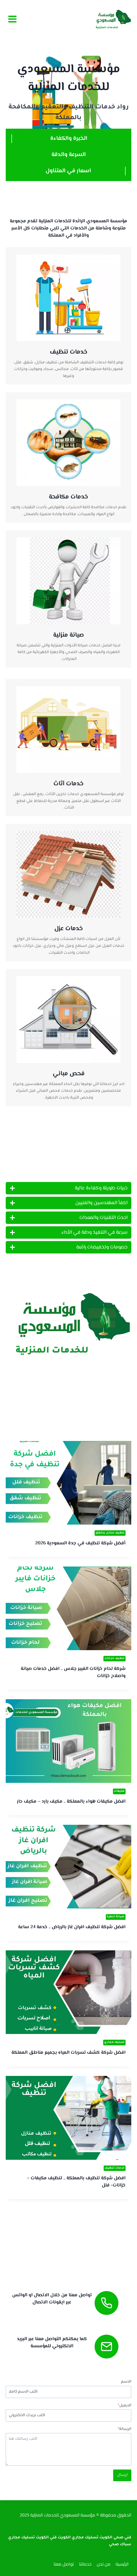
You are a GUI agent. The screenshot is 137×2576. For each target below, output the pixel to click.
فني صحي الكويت (115, 2537)
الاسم (126, 2382)
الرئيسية (122, 2564)
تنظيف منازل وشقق (110, 1532)
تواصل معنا (64, 2564)
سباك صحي (120, 2544)
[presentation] (68, 1483)
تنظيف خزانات (114, 1658)
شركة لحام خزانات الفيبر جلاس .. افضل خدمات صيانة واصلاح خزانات (73, 1672)
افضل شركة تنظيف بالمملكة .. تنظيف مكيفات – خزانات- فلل (76, 2182)
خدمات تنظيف (115, 2168)
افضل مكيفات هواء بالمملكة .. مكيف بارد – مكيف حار (71, 1801)
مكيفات (119, 1791)
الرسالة (124, 2429)
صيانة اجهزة (116, 1916)
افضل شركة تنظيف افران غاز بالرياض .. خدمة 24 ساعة (72, 1927)
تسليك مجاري (114, 2042)
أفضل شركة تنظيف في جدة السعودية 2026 (80, 1543)
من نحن (104, 2564)
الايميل (124, 2406)
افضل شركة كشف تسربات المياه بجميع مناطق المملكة (68, 2052)
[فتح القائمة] (12, 19)
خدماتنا (85, 2564)
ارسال (122, 2475)
